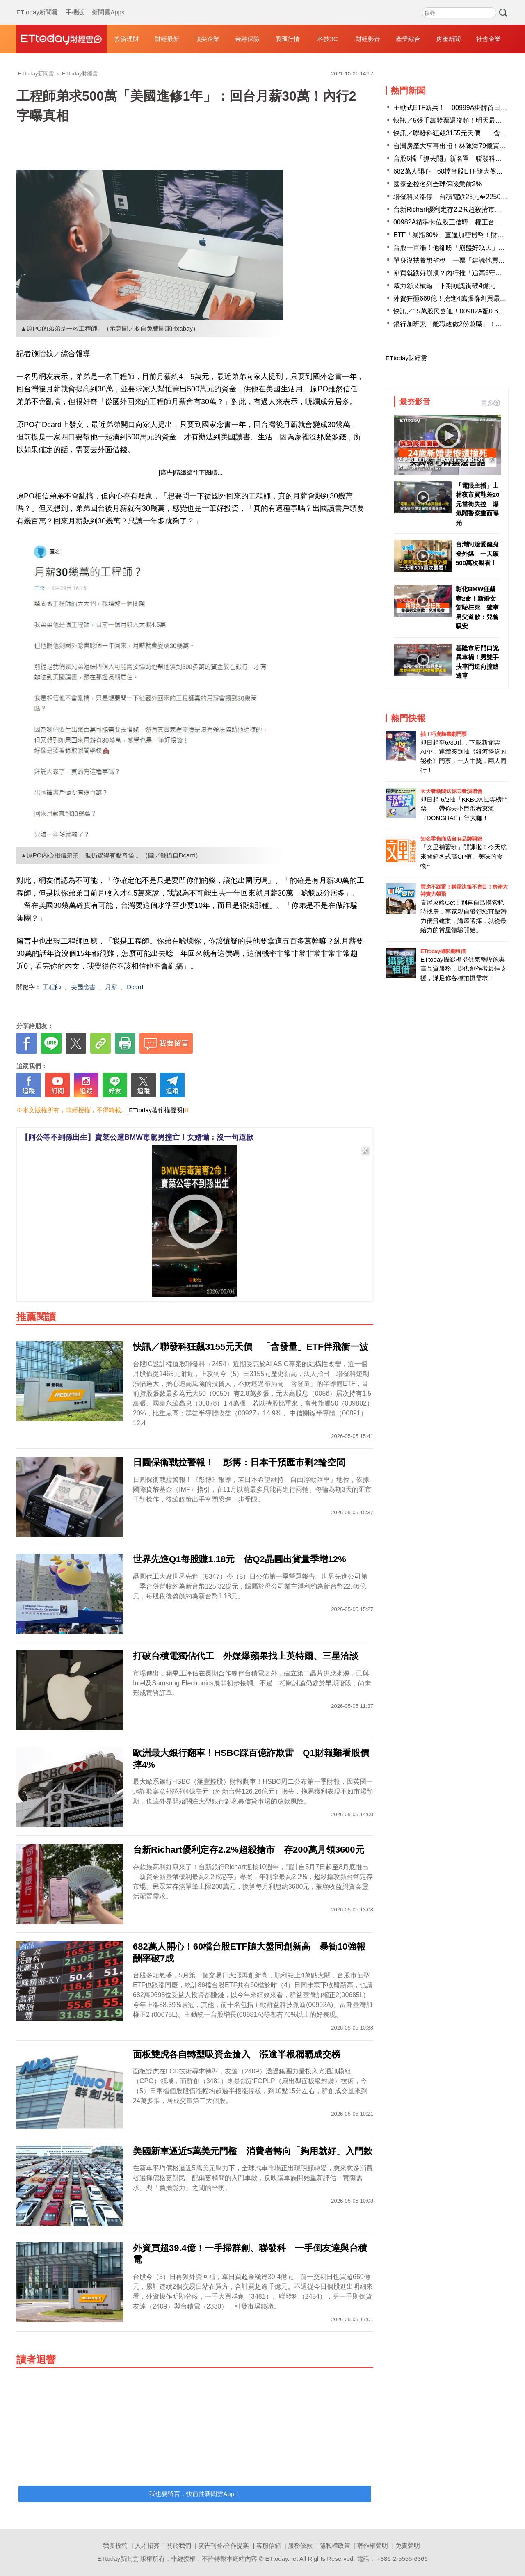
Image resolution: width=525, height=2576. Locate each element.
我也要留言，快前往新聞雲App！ (194, 2493)
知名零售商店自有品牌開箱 (451, 839)
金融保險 (247, 38)
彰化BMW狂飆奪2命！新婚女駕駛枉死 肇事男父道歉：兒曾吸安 (477, 607)
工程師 (52, 986)
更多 (490, 402)
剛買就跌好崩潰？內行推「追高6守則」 (451, 273)
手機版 (75, 4)
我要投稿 (115, 2545)
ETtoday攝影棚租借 (443, 951)
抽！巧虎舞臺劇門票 (443, 734)
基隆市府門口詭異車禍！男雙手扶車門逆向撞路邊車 (477, 662)
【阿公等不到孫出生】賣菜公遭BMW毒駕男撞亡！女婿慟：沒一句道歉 (137, 1137)
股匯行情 (287, 38)
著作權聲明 (372, 2545)
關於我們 (179, 2545)
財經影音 (368, 38)
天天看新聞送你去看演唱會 (451, 791)
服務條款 (300, 2545)
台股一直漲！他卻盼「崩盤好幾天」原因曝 (455, 247)
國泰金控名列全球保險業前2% (437, 184)
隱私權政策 (335, 2545)
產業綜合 (408, 38)
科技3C (327, 38)
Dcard (135, 986)
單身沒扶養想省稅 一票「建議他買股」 (452, 260)
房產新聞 (448, 38)
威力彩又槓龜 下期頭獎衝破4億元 (444, 285)
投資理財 (126, 38)
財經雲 (61, 39)
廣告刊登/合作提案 (223, 2545)
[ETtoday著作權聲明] (155, 1109)
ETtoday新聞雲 (37, 4)
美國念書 (83, 986)
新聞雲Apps (108, 4)
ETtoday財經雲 (406, 357)
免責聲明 (407, 2545)
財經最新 (167, 38)
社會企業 (488, 38)
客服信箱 (268, 2545)
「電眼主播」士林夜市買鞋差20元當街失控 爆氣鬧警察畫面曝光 (478, 504)
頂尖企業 (207, 38)
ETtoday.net (281, 2558)
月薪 (111, 986)
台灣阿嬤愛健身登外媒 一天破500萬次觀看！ (477, 553)
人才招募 (147, 2545)
